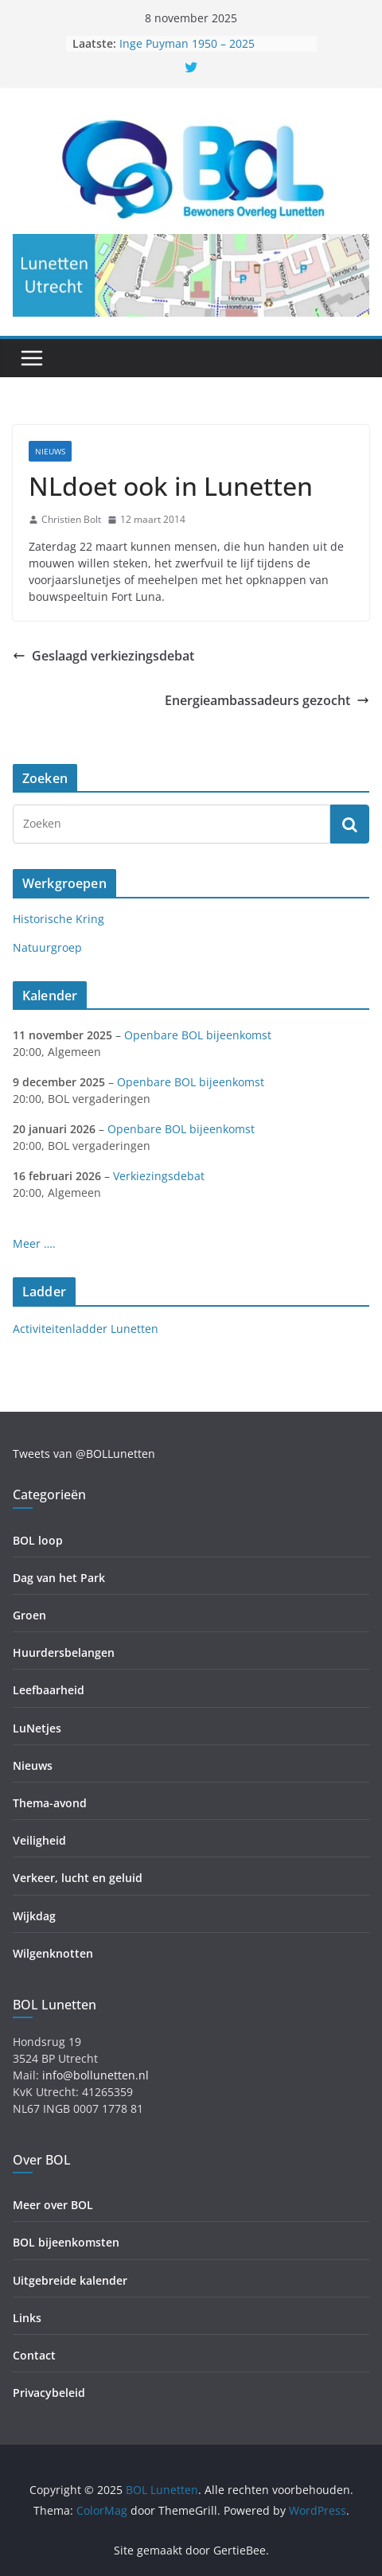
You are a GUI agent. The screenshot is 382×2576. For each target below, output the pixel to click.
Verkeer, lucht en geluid (77, 1877)
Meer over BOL (53, 2204)
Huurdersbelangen (64, 1652)
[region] (191, 275)
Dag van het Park (59, 1577)
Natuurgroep (47, 947)
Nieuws (50, 451)
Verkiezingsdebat (159, 1175)
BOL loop (38, 1540)
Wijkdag (34, 1915)
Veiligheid (39, 1840)
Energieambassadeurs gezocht (267, 700)
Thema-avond (50, 1802)
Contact (34, 2355)
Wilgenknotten (53, 1953)
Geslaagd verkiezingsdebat (103, 655)
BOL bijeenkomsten (66, 2242)
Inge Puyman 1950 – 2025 (187, 43)
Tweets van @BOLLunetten (84, 1453)
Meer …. (34, 1243)
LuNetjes (37, 1728)
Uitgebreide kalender (70, 2280)
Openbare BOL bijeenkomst (197, 1034)
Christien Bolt (71, 519)
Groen (29, 1615)
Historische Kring (58, 918)
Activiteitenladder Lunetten (85, 1328)
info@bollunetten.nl (95, 2075)
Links (27, 2317)
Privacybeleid (49, 2392)
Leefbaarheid (48, 1689)
